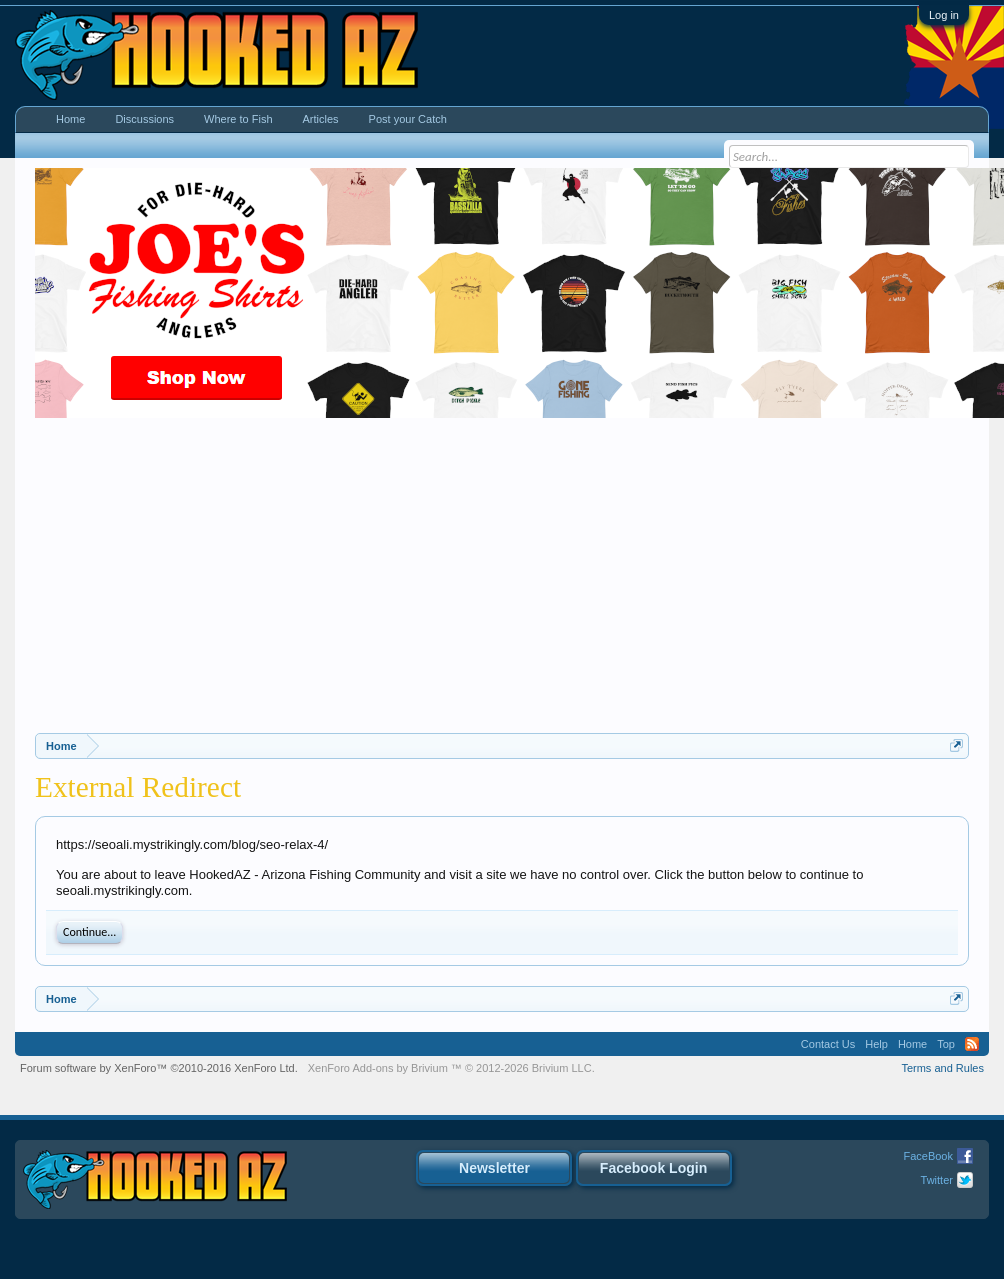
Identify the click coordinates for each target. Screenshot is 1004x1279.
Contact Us (828, 1044)
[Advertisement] (502, 583)
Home (70, 119)
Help (876, 1044)
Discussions (144, 119)
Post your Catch (408, 119)
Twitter (937, 1180)
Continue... (89, 932)
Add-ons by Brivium (451, 1068)
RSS (972, 1044)
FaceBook (928, 1156)
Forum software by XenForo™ (159, 1068)
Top (946, 1044)
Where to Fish (238, 119)
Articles (321, 119)
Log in (944, 15)
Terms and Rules (942, 1068)
